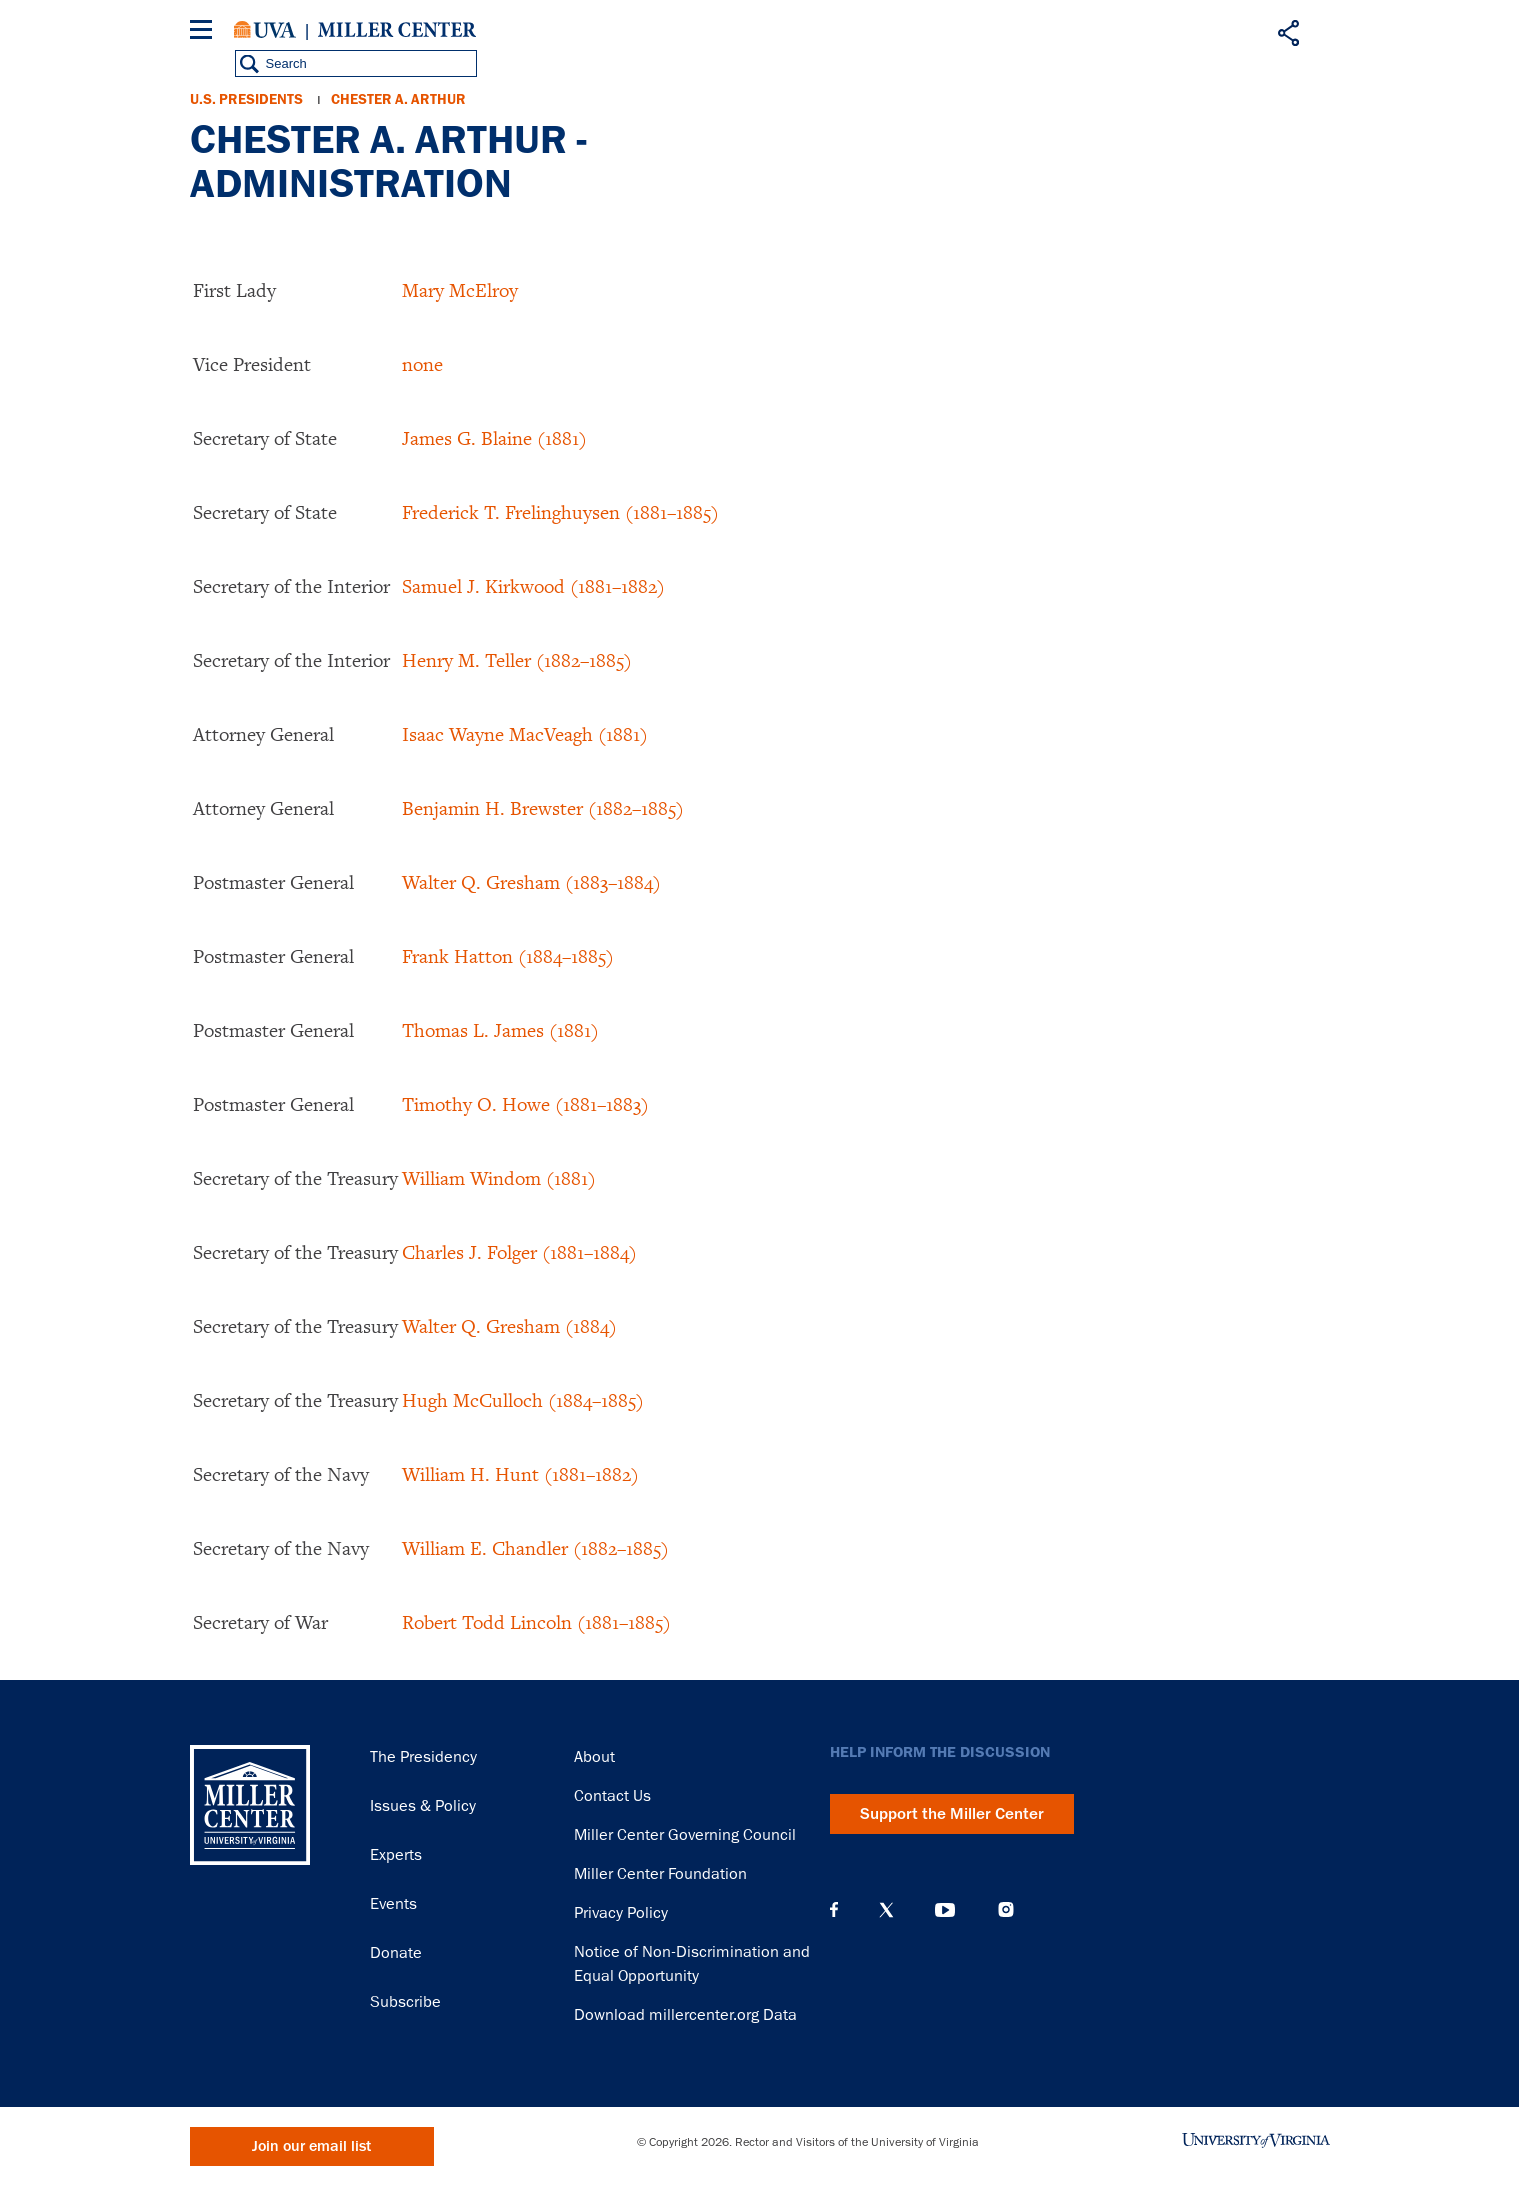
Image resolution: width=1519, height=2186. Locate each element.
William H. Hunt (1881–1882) (520, 1474)
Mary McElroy (460, 290)
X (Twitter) (886, 1910)
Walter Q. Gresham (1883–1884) (531, 882)
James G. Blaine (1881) (494, 438)
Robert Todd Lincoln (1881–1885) (536, 1622)
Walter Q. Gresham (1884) (509, 1326)
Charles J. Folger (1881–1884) (519, 1252)
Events (393, 1904)
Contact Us (612, 1796)
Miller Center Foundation (660, 1874)
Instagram (1006, 1909)
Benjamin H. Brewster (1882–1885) (543, 808)
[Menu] (205, 32)
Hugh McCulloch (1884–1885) (523, 1400)
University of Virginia (265, 30)
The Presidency (423, 1757)
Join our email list (311, 2146)
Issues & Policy (423, 1806)
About (594, 1757)
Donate (396, 1953)
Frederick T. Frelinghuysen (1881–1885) (560, 512)
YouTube (945, 1910)
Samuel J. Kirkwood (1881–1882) (533, 586)
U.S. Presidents (246, 99)
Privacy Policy (621, 1913)
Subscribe (405, 2002)
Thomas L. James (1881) (500, 1030)
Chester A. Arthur (398, 99)
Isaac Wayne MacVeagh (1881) (525, 734)
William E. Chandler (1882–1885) (535, 1548)
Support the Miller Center (952, 1814)
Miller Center (397, 30)
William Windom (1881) (499, 1178)
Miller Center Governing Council (685, 1835)
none (422, 364)
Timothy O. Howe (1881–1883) (525, 1104)
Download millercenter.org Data (685, 2015)
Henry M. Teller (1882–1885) (517, 660)
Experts (396, 1855)
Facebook (834, 1910)
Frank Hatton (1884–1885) (508, 956)
